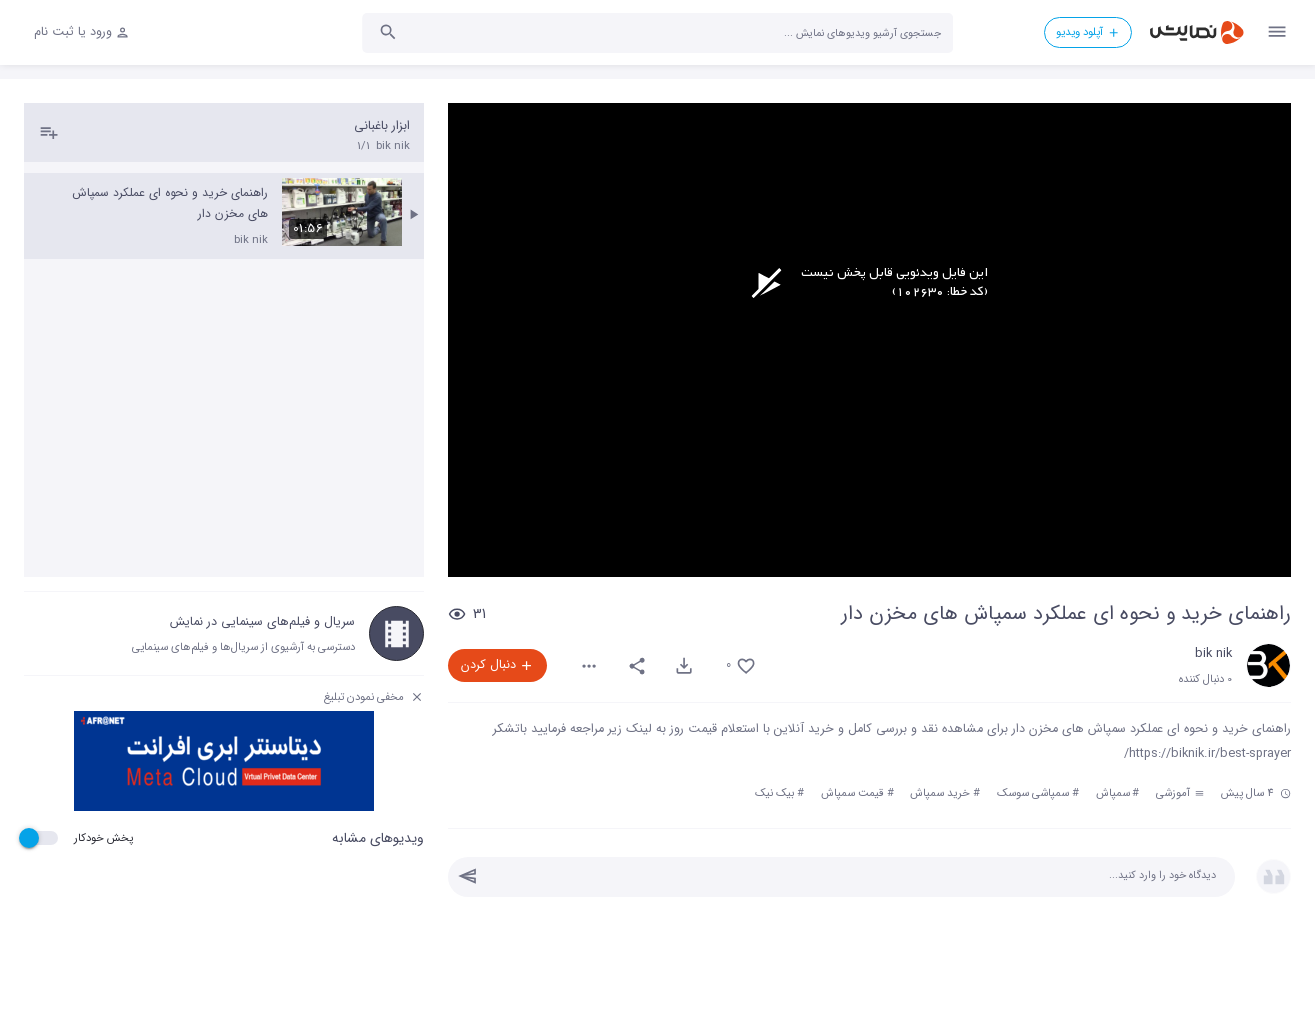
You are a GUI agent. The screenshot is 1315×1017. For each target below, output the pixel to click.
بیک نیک (774, 793)
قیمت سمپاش (852, 793)
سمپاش (1113, 793)
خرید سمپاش (940, 793)
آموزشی (1180, 793)
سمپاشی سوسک (1033, 793)
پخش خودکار (103, 838)
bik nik (1213, 654)
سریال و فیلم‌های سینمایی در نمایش (262, 622)
